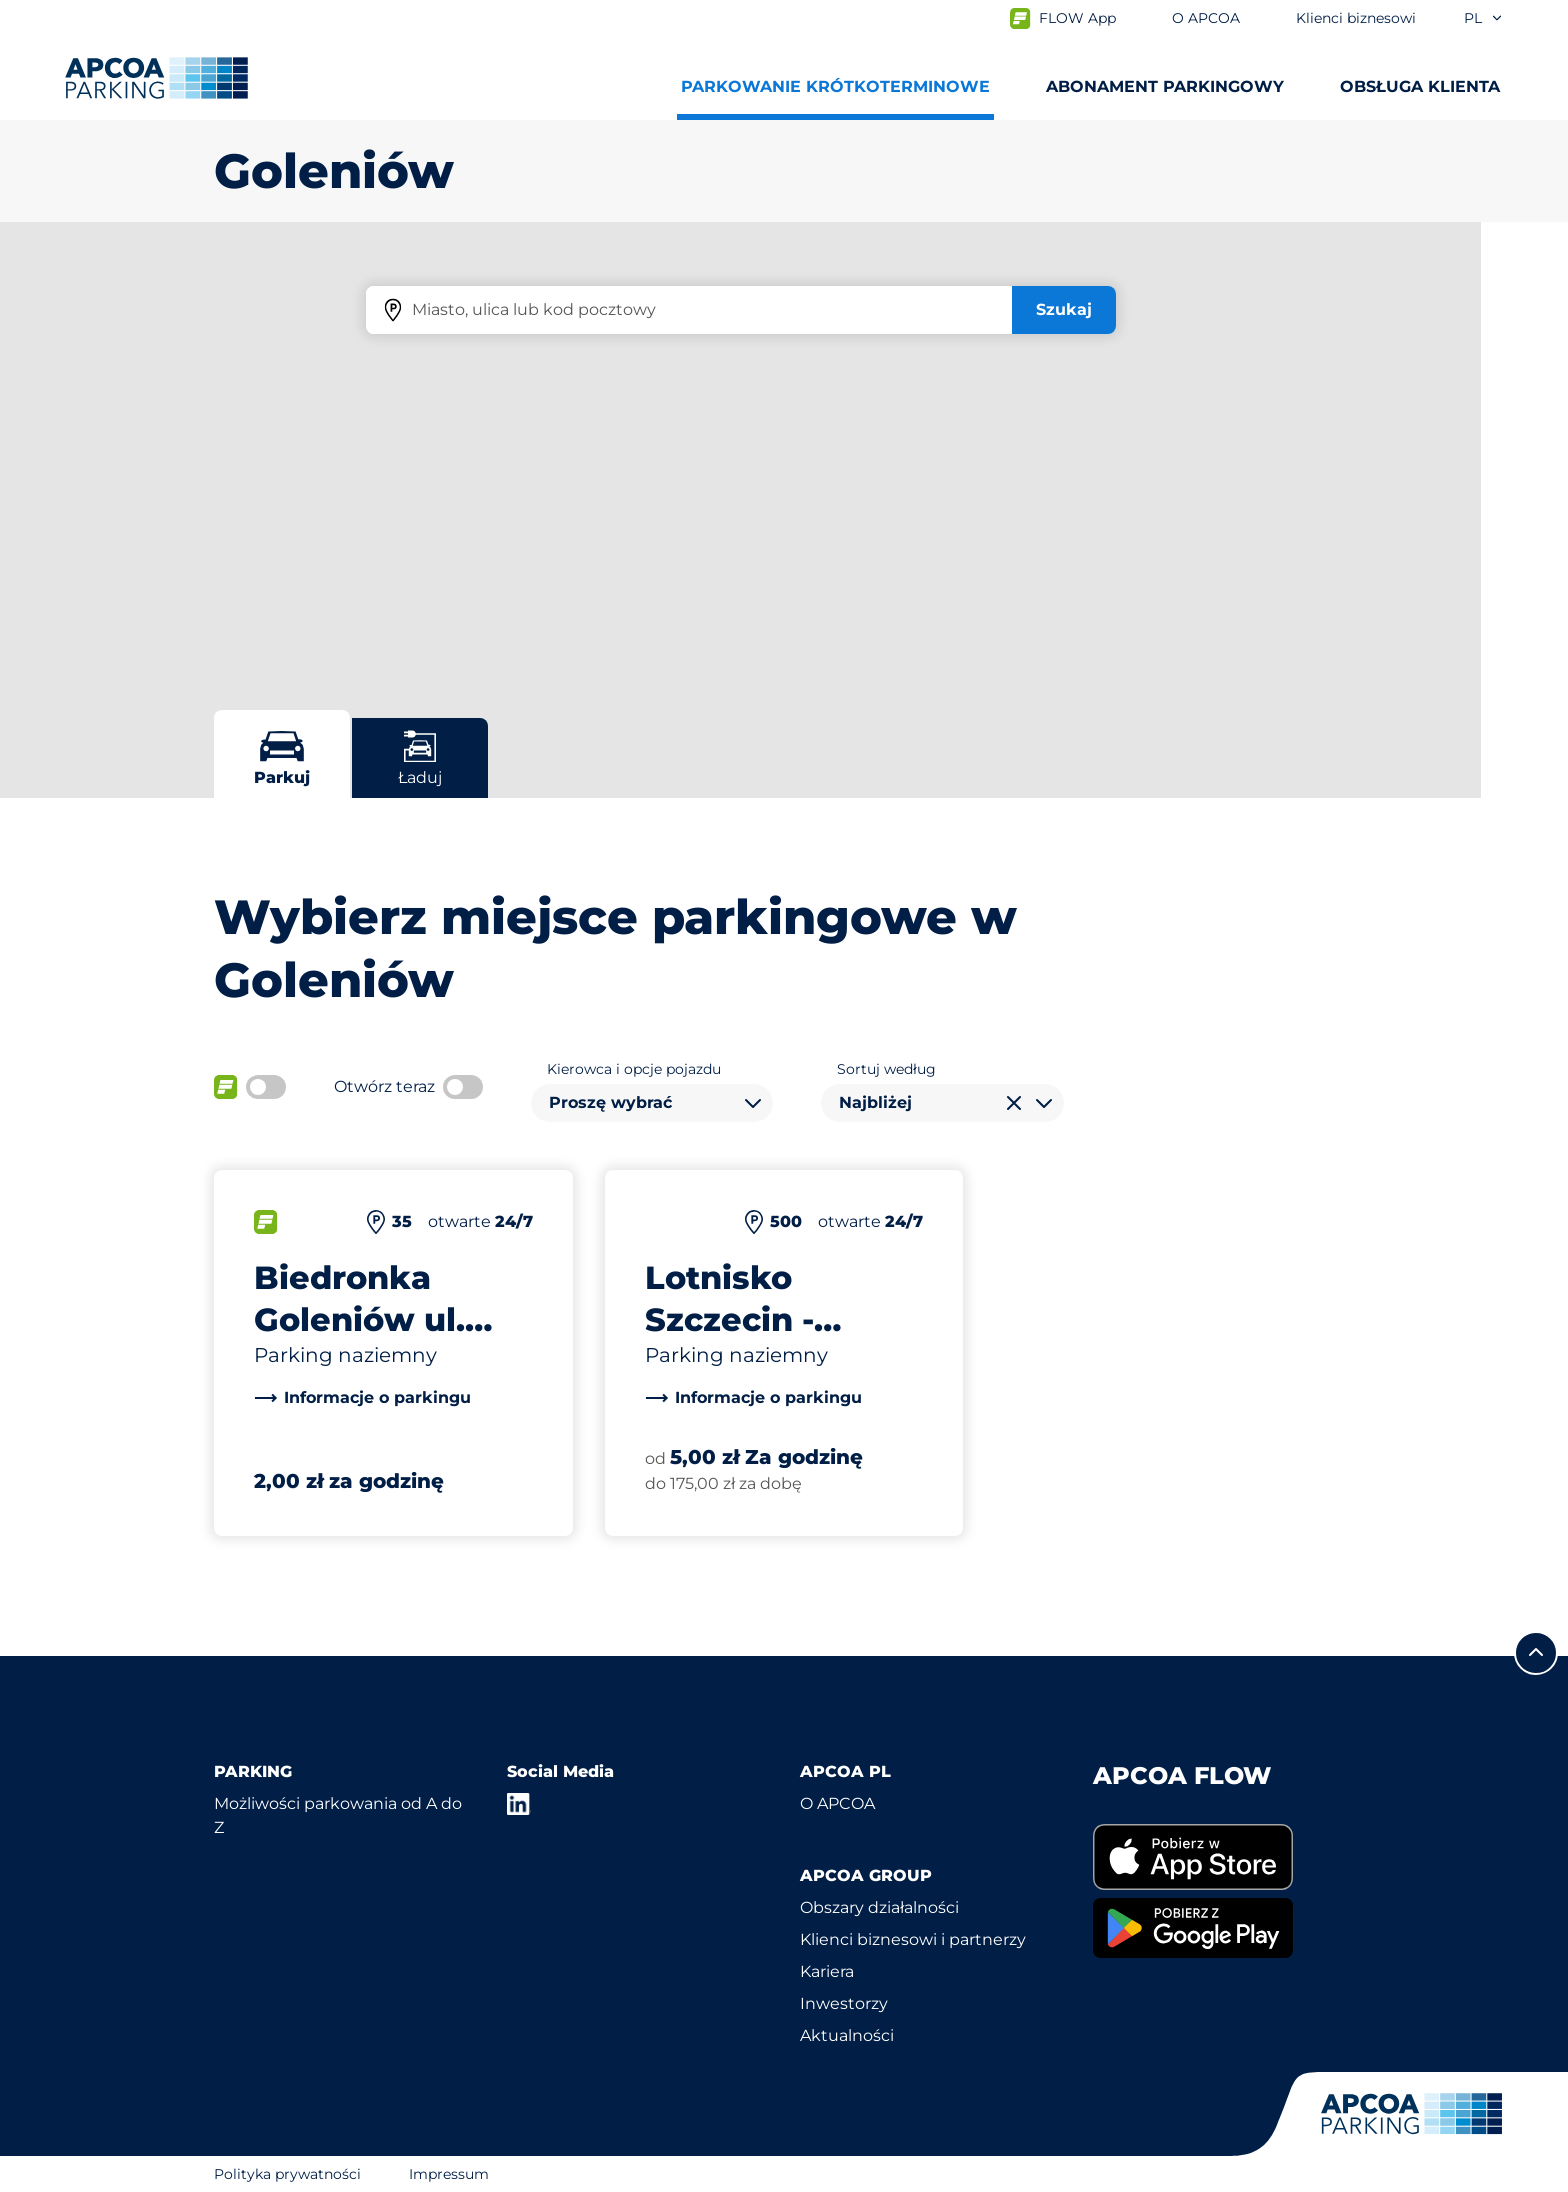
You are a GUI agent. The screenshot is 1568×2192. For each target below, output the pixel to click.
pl (1484, 18)
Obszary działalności (879, 1907)
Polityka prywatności (287, 2174)
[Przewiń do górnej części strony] (1536, 1653)
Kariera (827, 1971)
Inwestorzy (844, 2003)
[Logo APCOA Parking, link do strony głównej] (156, 78)
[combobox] (652, 1103)
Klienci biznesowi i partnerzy (913, 1939)
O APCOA (837, 1803)
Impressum (449, 2174)
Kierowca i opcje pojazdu (634, 1069)
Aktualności (847, 2035)
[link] (362, 1398)
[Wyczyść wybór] (1014, 1103)
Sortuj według (886, 1069)
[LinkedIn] (519, 1804)
